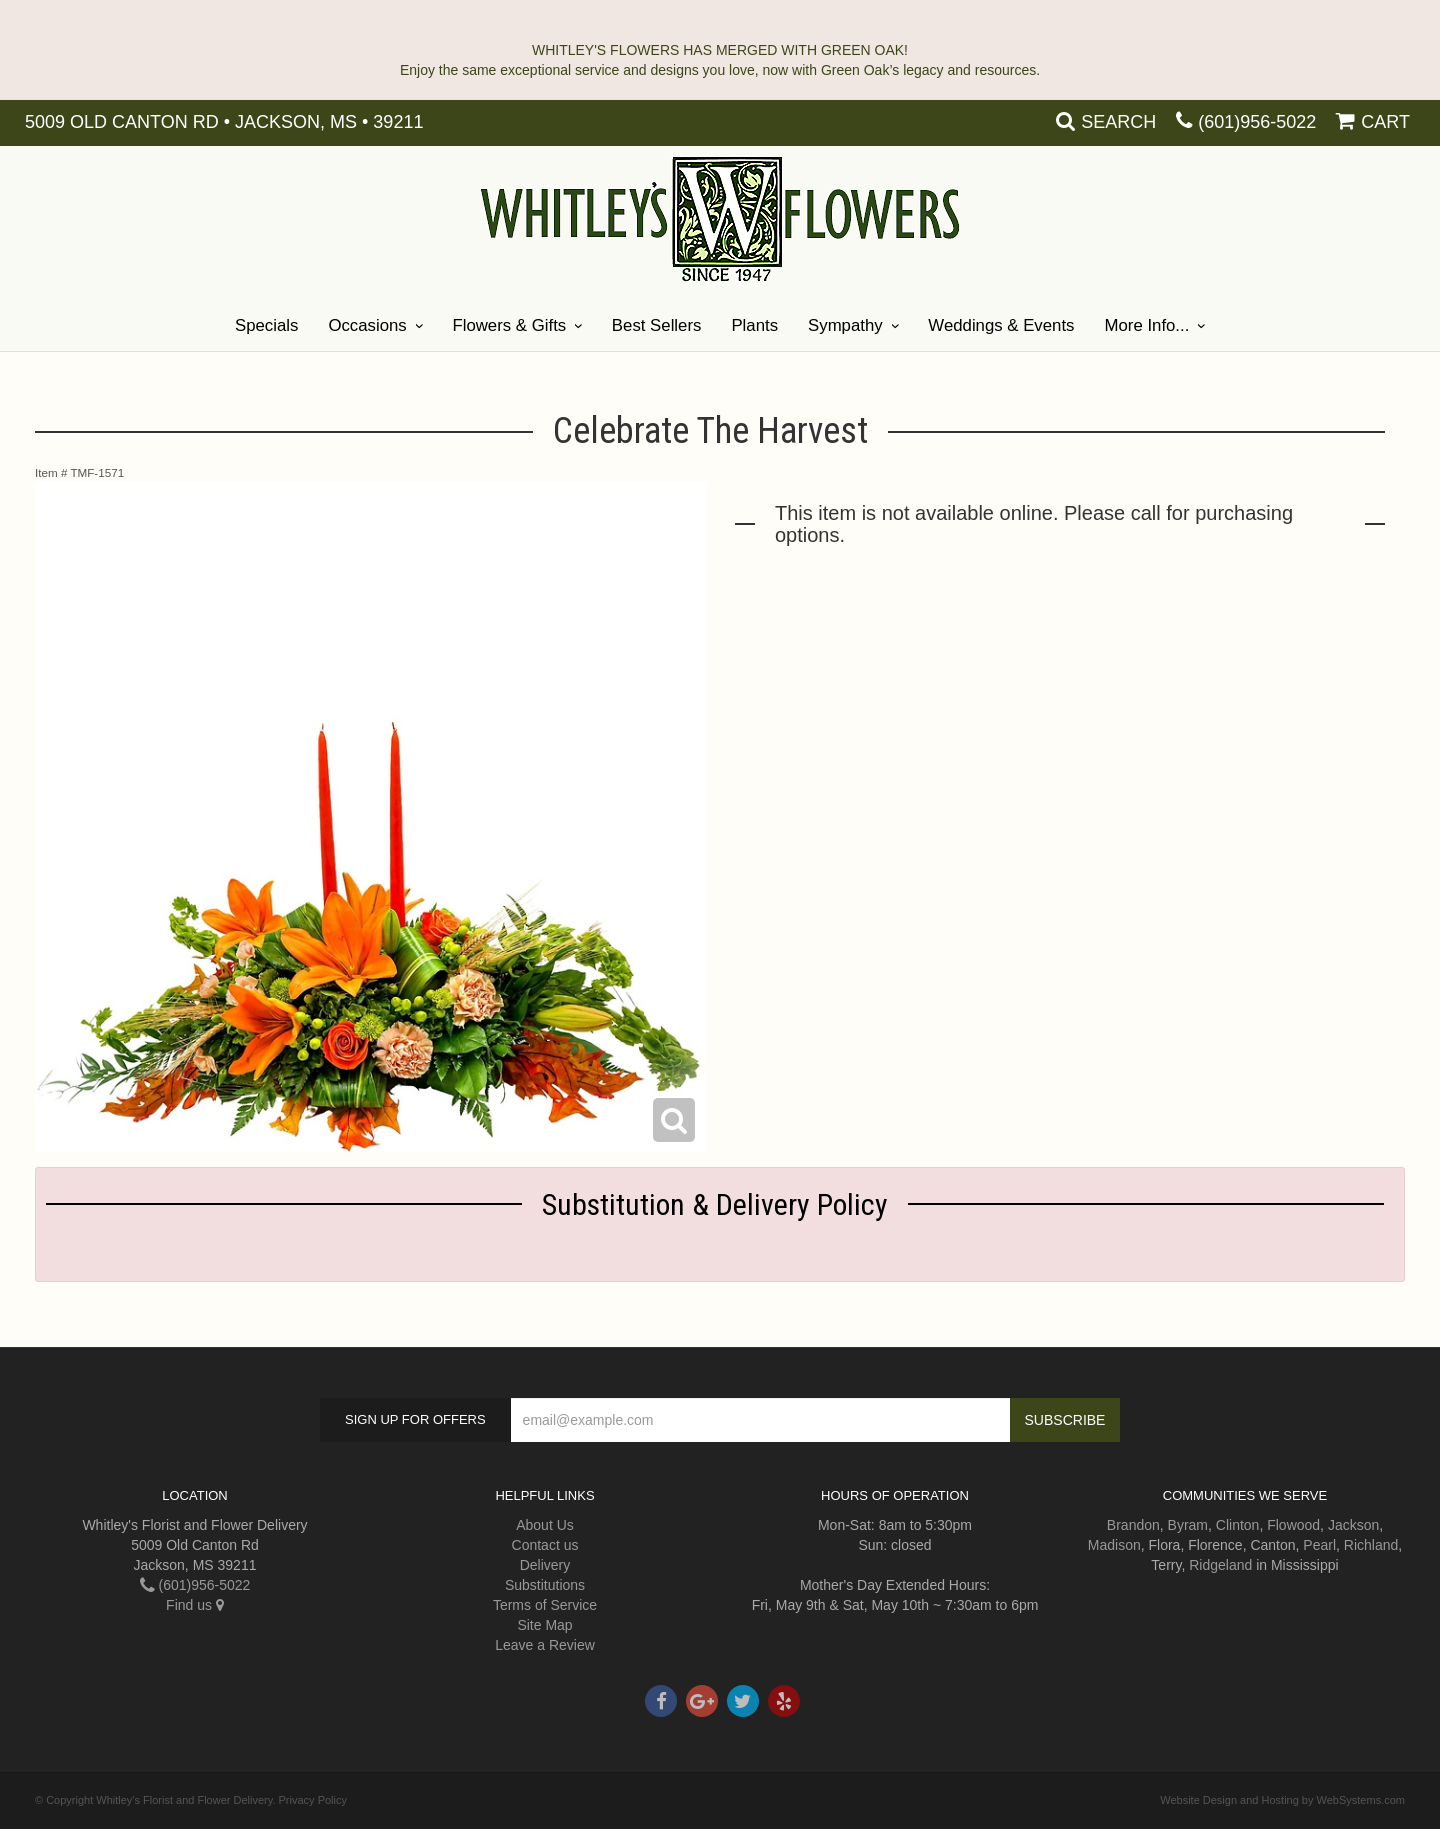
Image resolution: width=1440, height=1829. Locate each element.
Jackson (1353, 1525)
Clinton (1238, 1525)
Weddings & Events (1001, 325)
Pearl (1319, 1545)
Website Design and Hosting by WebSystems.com (1282, 1800)
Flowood (1293, 1525)
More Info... (1146, 325)
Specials (266, 325)
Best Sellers (657, 325)
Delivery (545, 1565)
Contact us (545, 1545)
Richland (1371, 1545)
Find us (195, 1605)
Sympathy (845, 325)
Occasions (367, 325)
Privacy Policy (313, 1800)
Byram (1188, 1525)
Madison (1114, 1545)
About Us (545, 1525)
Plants (754, 325)
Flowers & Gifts (509, 325)
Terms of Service (545, 1605)
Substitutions (545, 1585)
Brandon (1133, 1525)
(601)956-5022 (1257, 122)
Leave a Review (545, 1645)
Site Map (544, 1625)
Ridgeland (1220, 1565)
